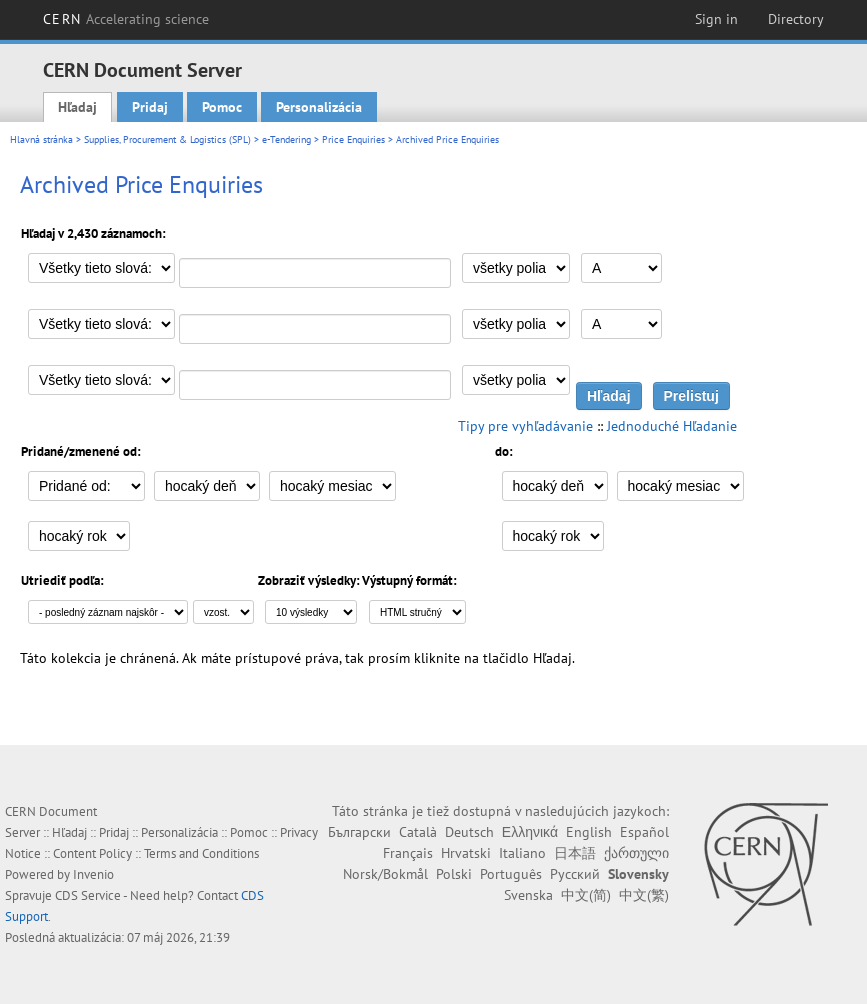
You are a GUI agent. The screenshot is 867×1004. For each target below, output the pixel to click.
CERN (126, 19)
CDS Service (88, 895)
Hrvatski (466, 853)
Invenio (93, 874)
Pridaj (150, 107)
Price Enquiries (353, 139)
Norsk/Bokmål (385, 874)
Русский (575, 874)
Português (511, 874)
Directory (796, 19)
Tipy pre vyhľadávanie (525, 426)
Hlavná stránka (41, 139)
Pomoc (222, 107)
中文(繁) (644, 895)
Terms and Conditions (201, 853)
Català (418, 832)
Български (359, 832)
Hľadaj (77, 107)
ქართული (636, 853)
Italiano (522, 853)
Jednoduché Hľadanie (672, 426)
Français (408, 853)
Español (644, 832)
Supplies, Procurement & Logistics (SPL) (167, 139)
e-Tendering (286, 139)
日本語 (575, 853)
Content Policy (92, 853)
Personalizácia (319, 107)
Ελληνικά (530, 832)
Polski (454, 874)
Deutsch (469, 832)
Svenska (528, 895)
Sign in (716, 19)
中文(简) (586, 895)
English (589, 832)
